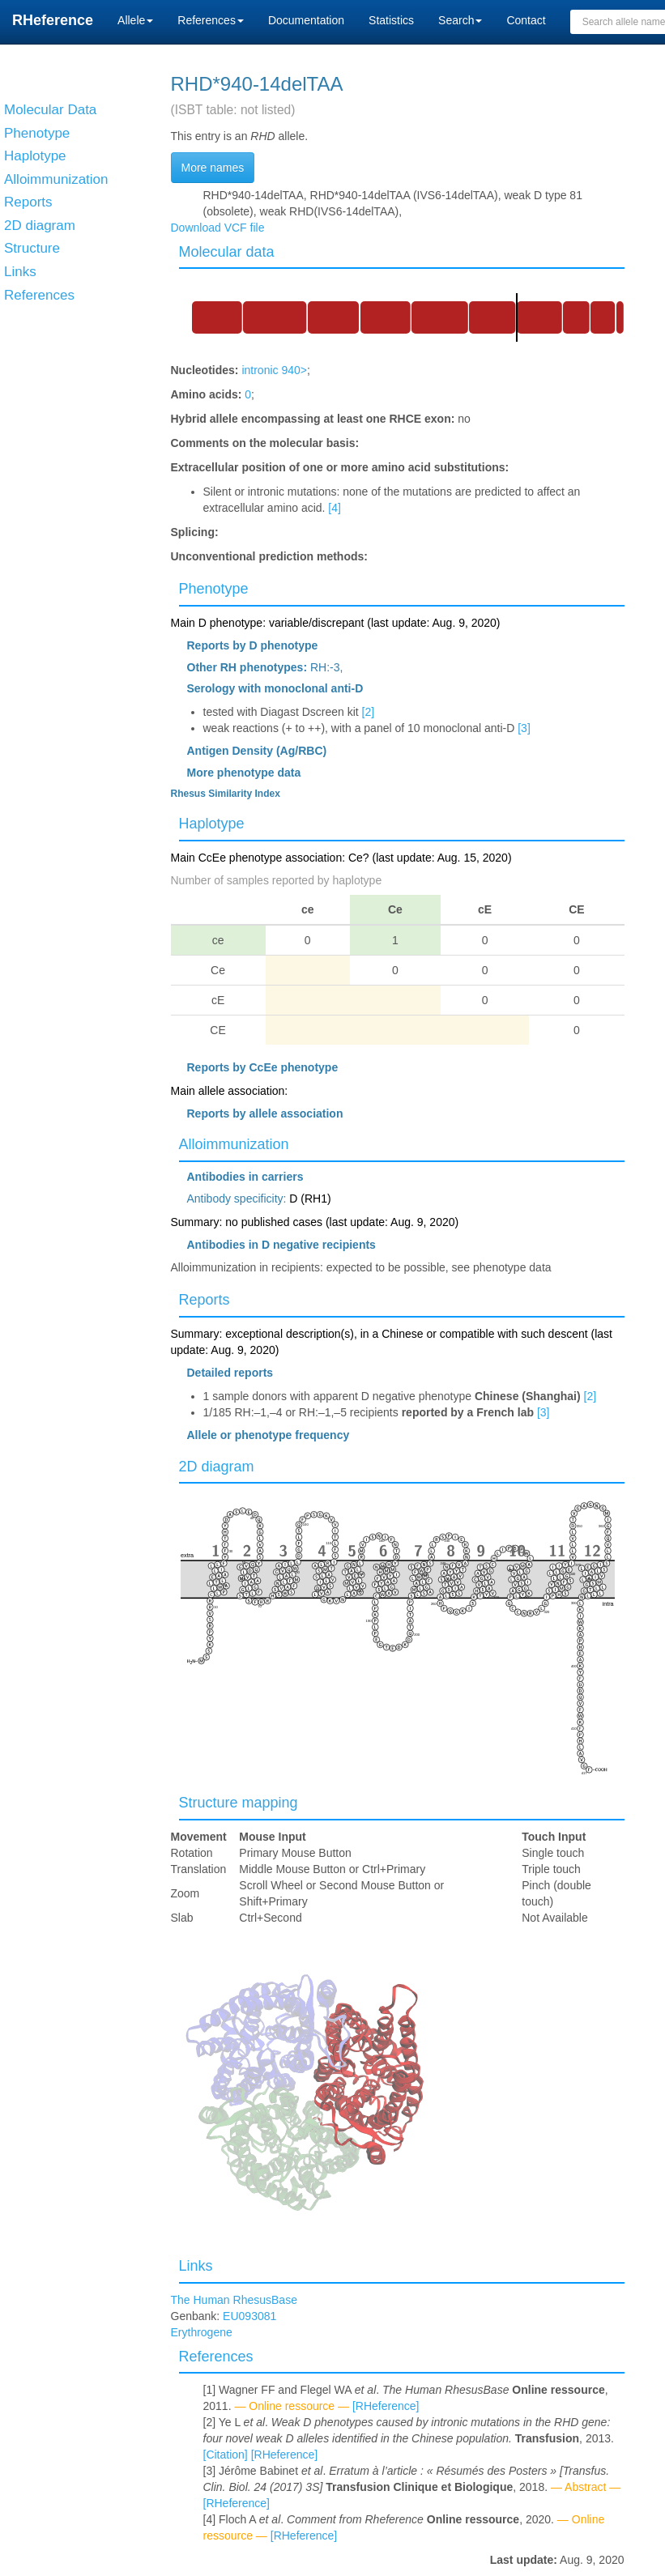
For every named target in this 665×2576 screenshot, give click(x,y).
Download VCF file (218, 227)
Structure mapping (238, 1803)
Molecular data (227, 252)
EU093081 (249, 2316)
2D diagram (216, 1466)
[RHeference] (385, 2405)
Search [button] (460, 20)
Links (196, 2266)
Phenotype (214, 589)
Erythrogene (201, 2332)
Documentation (306, 20)
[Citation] (225, 2454)
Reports (204, 1300)
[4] (334, 507)
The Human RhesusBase (234, 2299)
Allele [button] (135, 20)
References (216, 2356)
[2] (368, 711)
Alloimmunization (234, 1144)
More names (213, 167)
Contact (525, 20)
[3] (524, 728)
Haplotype (212, 823)
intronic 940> (274, 370)
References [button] (210, 20)
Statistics (391, 20)
